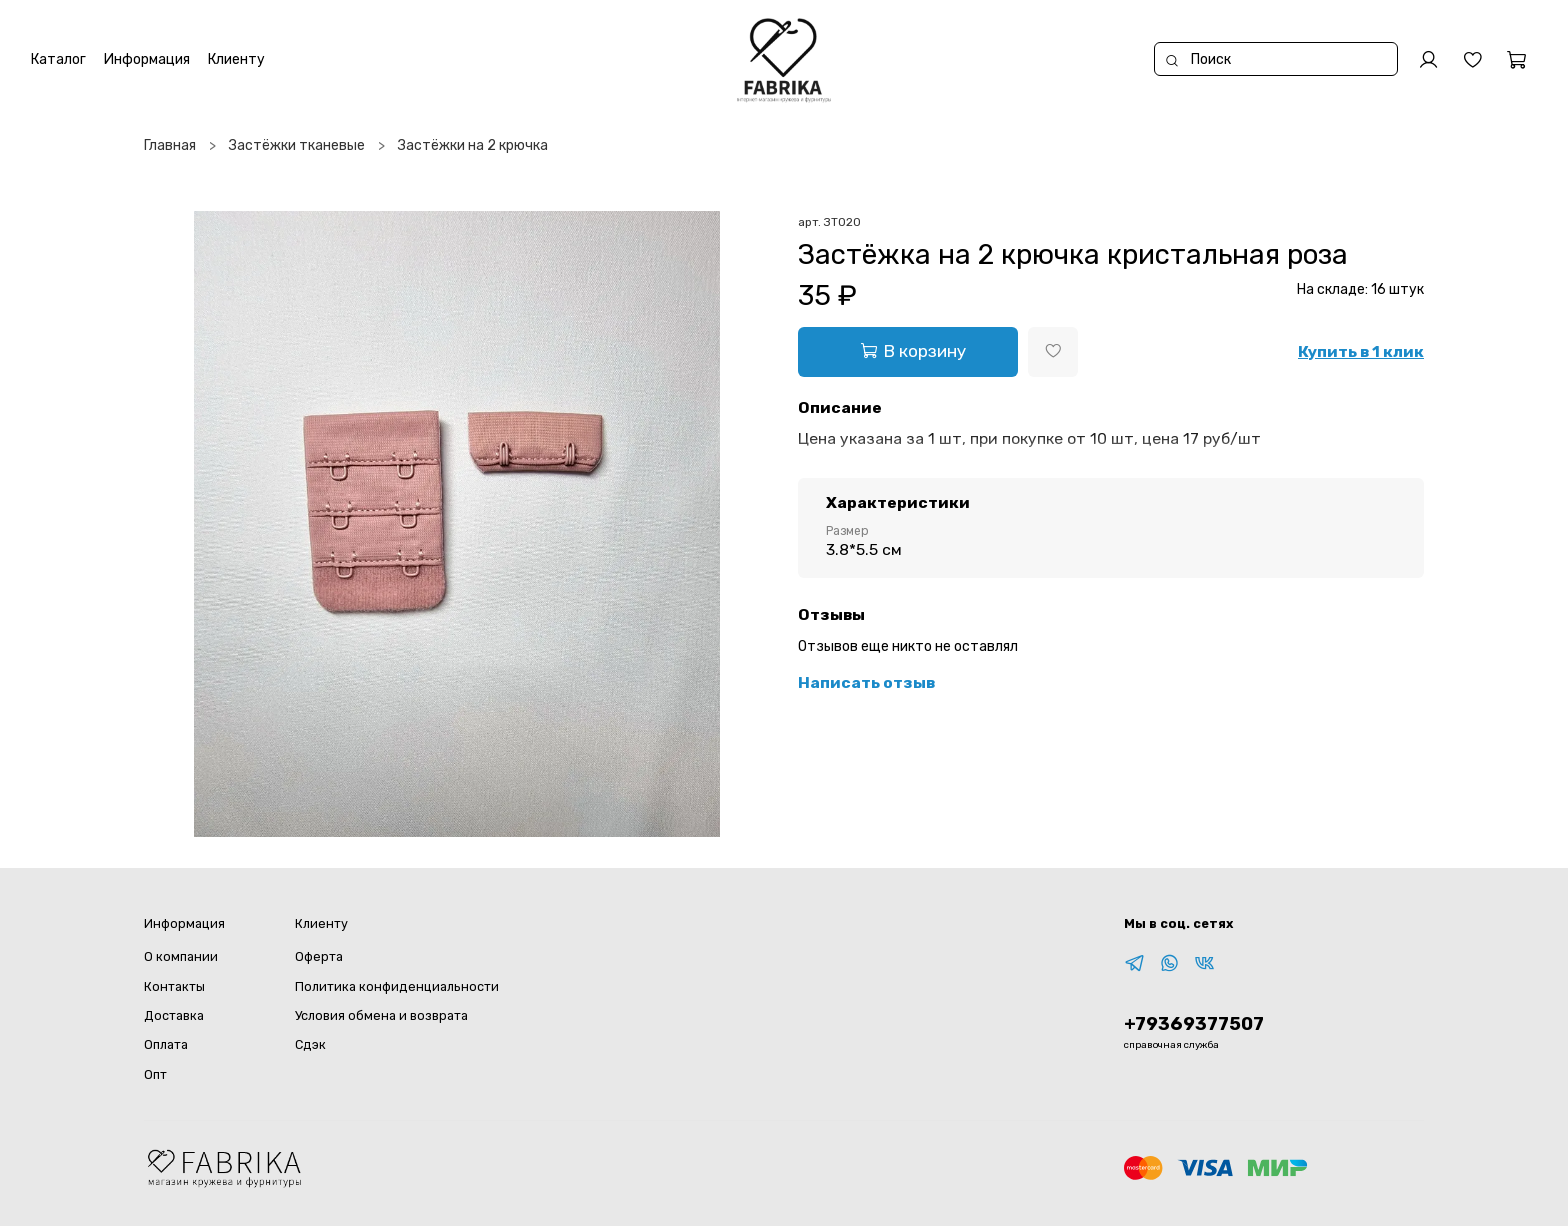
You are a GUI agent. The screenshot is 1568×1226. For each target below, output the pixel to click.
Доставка (174, 1015)
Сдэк (310, 1044)
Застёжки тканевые (297, 145)
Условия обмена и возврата (381, 1015)
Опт (155, 1074)
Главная (170, 145)
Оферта (319, 956)
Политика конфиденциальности (397, 986)
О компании (181, 956)
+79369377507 (1194, 1024)
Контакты (174, 986)
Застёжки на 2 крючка (473, 145)
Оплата (166, 1044)
